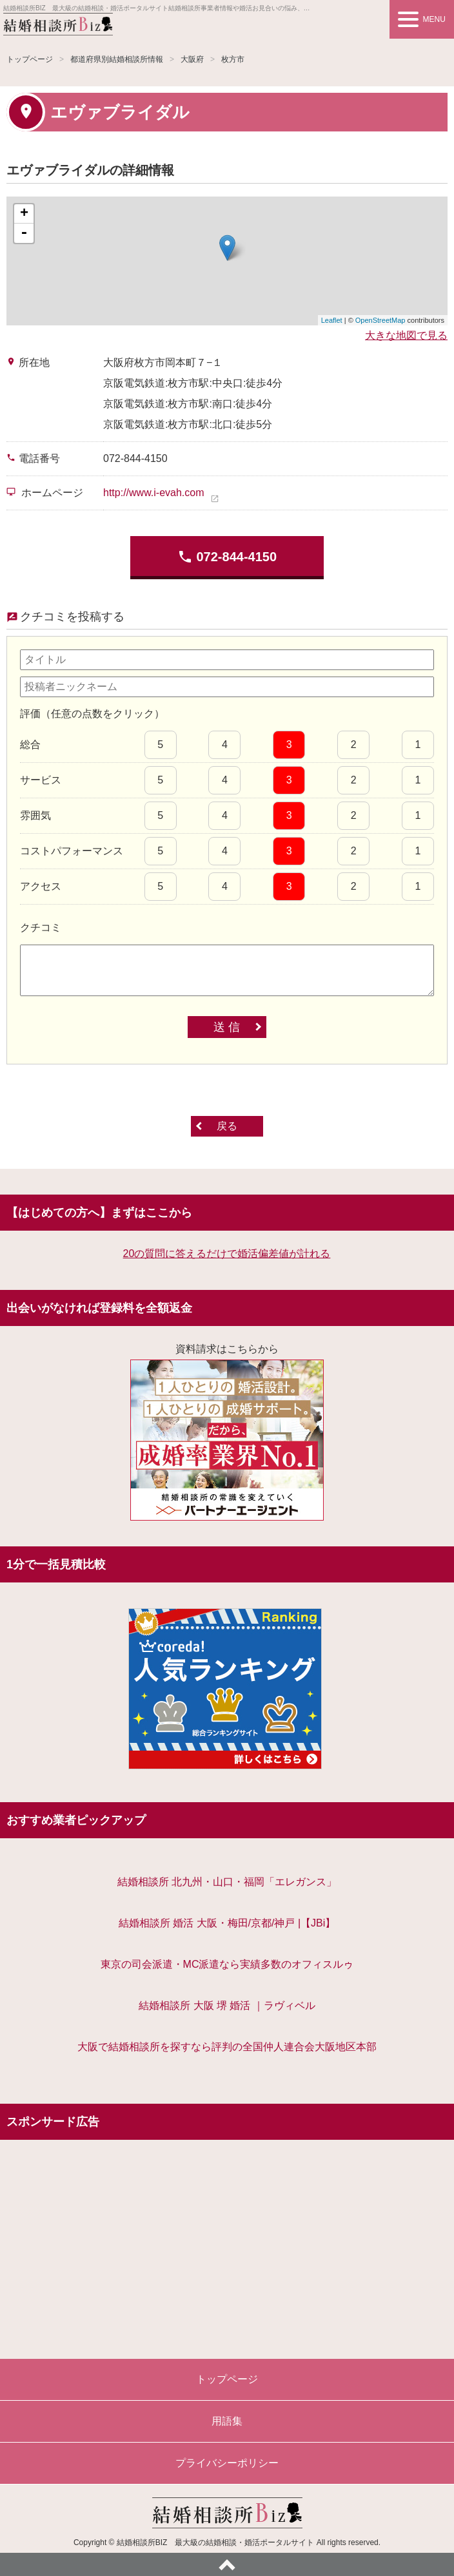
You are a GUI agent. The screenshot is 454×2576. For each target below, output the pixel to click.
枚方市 (232, 59)
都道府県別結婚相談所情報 (116, 59)
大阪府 (192, 59)
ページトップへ (227, 2564)
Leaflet (331, 320)
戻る (227, 1125)
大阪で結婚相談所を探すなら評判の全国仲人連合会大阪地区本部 (227, 2046)
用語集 (227, 2421)
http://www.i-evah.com (153, 492)
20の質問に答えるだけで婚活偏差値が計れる (227, 1253)
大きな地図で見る (406, 335)
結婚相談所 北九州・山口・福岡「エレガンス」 (227, 1881)
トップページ (29, 59)
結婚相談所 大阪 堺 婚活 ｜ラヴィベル (227, 2005)
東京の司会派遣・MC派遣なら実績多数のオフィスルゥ (227, 1964)
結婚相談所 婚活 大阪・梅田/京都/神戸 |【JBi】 (227, 1923)
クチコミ (40, 927)
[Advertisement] (227, 2243)
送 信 (226, 1027)
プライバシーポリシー (227, 2462)
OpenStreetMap (380, 320)
